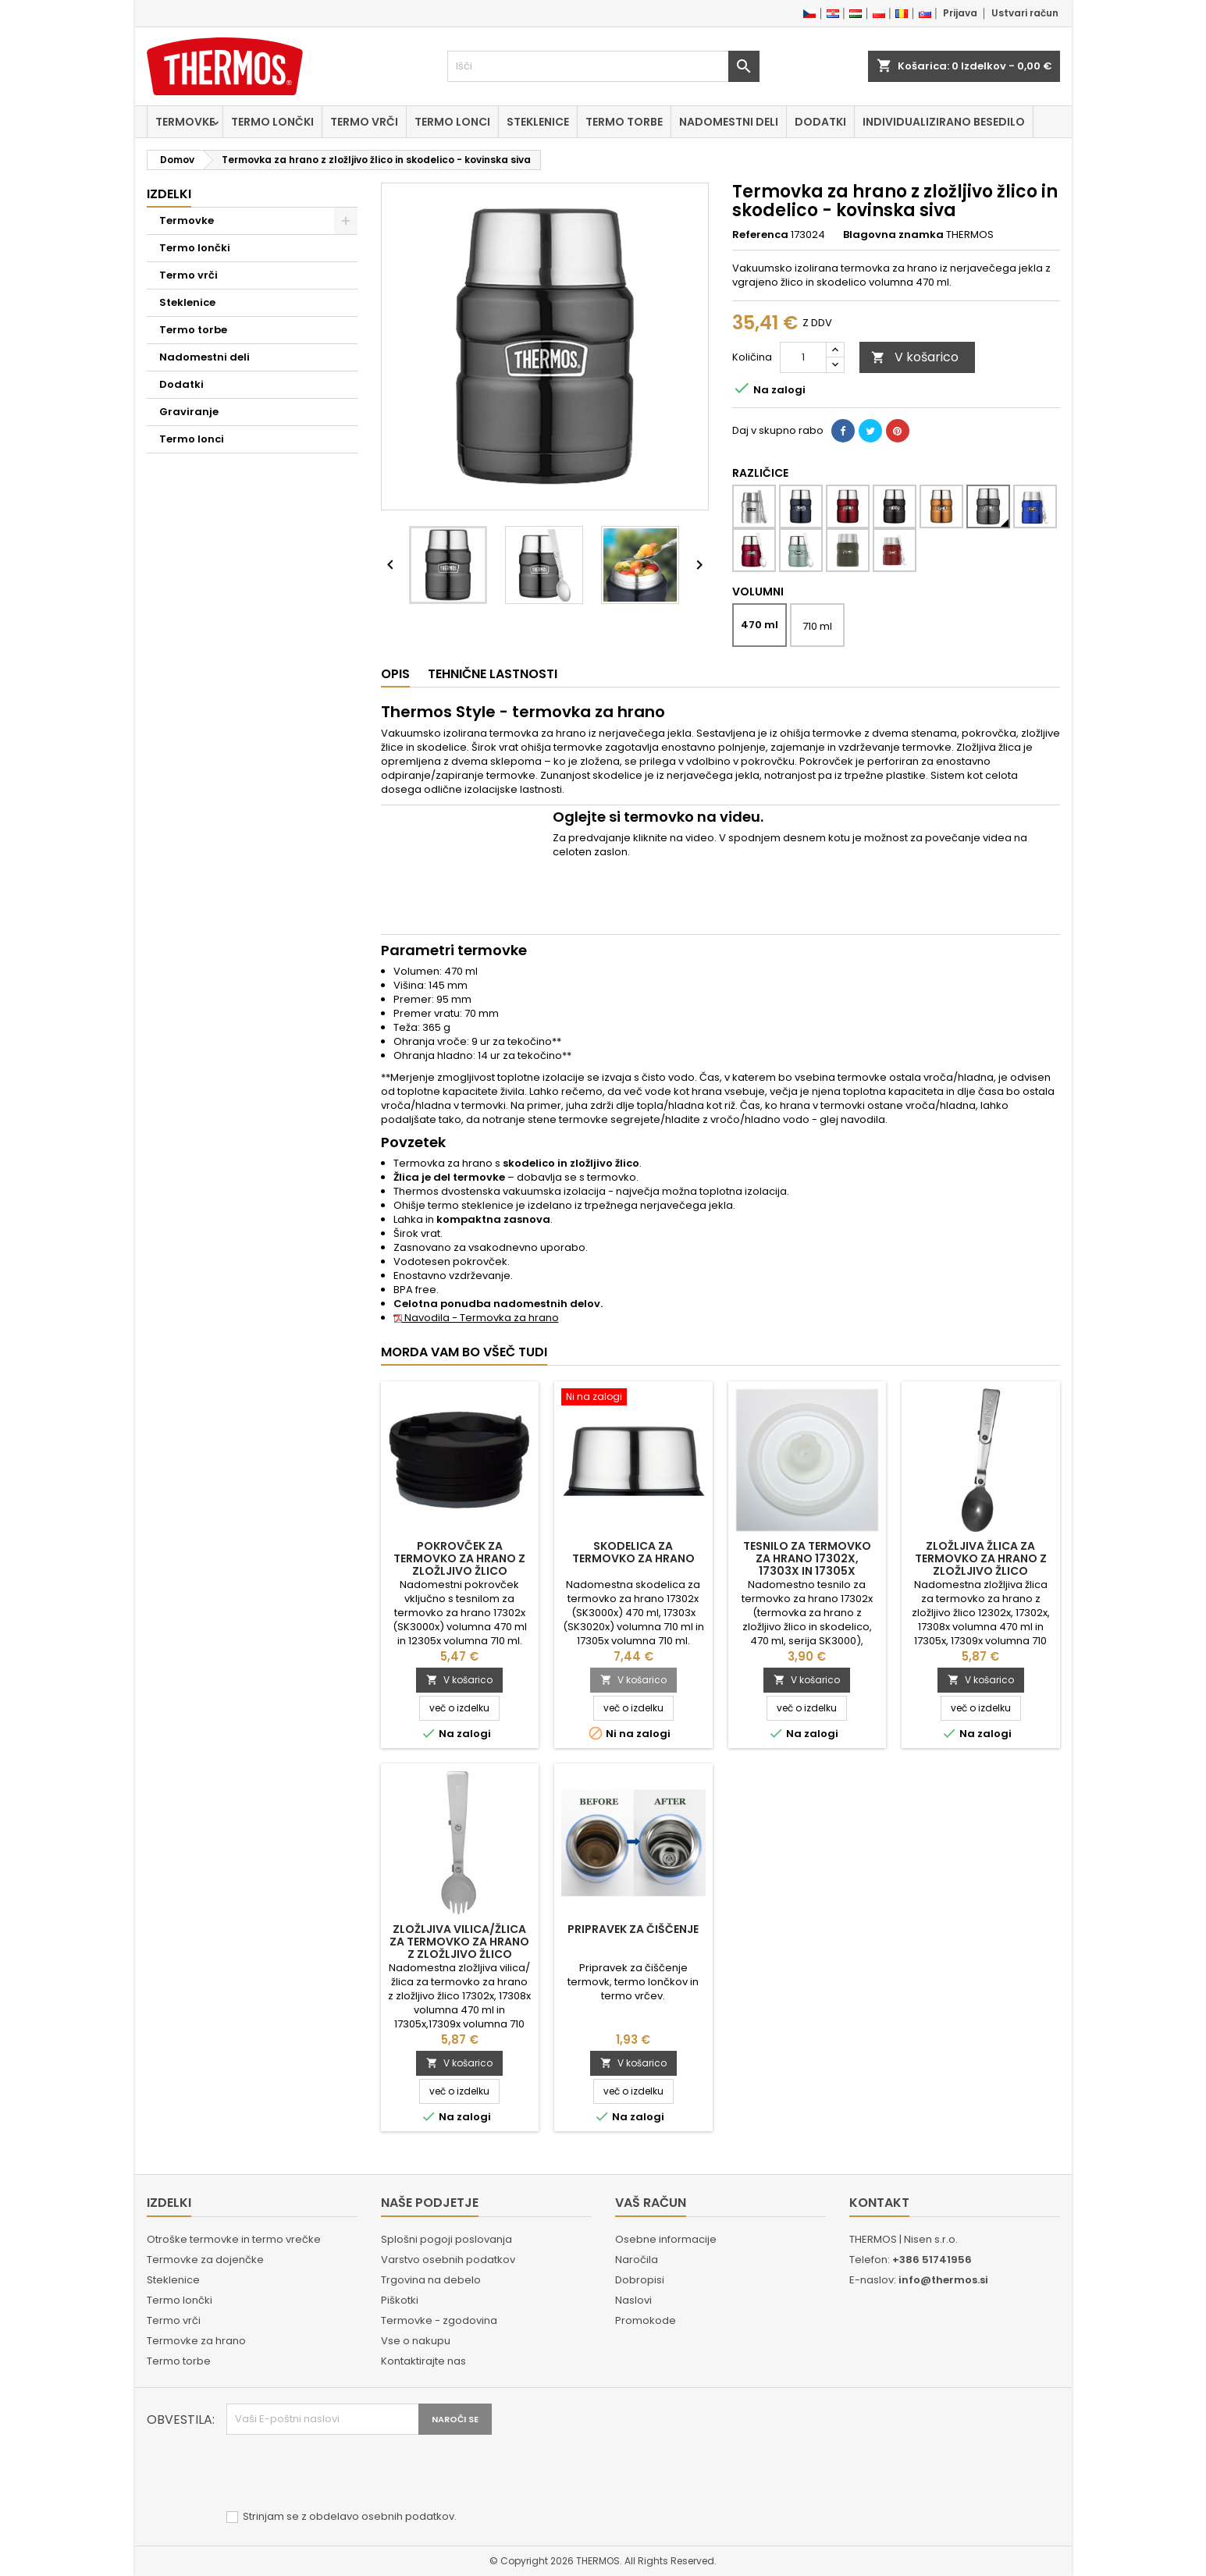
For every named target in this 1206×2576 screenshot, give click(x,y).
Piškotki (399, 2300)
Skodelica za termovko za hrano (633, 1552)
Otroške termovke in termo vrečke (234, 2239)
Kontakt (879, 2203)
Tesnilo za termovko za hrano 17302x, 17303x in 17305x (807, 1558)
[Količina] (803, 357)
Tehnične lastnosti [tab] (492, 674)
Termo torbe (624, 122)
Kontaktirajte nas (423, 2361)
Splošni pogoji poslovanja (446, 2239)
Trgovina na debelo (431, 2279)
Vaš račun (650, 2203)
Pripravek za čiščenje (633, 1929)
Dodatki (820, 122)
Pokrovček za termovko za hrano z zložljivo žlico (459, 1558)
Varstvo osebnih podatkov (448, 2259)
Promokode (645, 2320)
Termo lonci (452, 122)
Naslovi (633, 2300)
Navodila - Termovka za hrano (476, 1317)
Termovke (185, 122)
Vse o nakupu (415, 2340)
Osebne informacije (666, 2239)
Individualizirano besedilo (944, 122)
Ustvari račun (1024, 13)
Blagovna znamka (893, 235)
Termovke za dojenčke (205, 2259)
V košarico (915, 357)
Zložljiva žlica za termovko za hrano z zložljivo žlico (981, 1558)
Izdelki (169, 194)
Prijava (960, 13)
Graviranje (189, 411)
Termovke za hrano (196, 2340)
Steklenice (538, 122)
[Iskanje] (603, 66)
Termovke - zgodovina (439, 2320)
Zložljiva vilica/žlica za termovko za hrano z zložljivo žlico (459, 1941)
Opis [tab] (395, 674)
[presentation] (345, 2473)
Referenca (760, 235)
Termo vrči (364, 122)
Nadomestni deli (728, 122)
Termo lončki (272, 122)
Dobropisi (639, 2279)
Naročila (636, 2259)
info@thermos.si (943, 2279)
